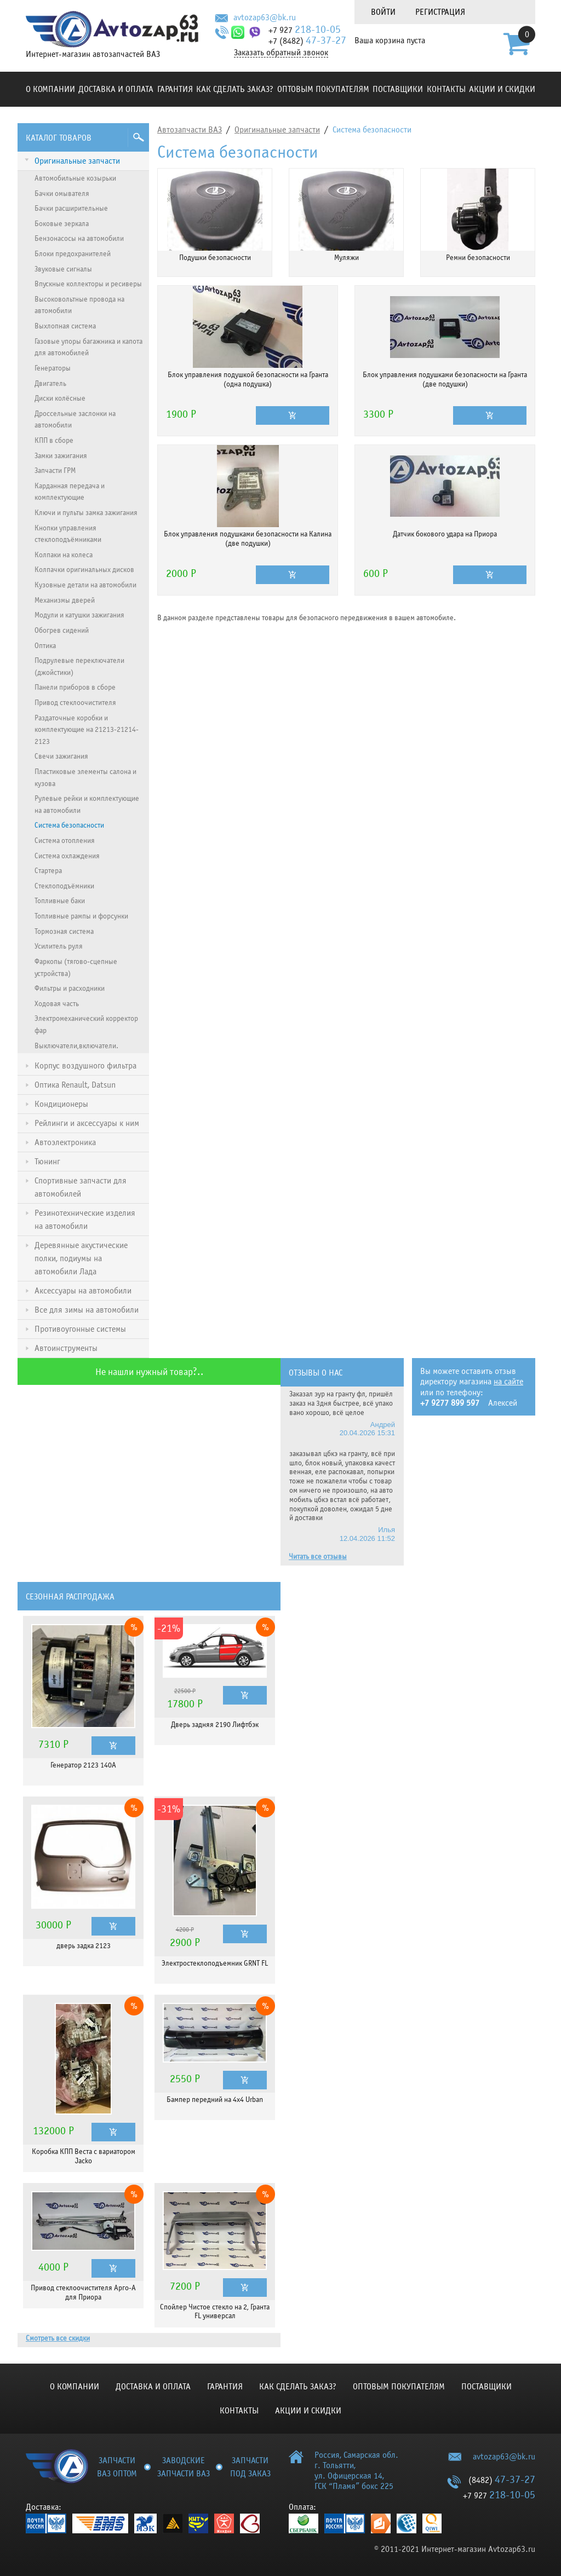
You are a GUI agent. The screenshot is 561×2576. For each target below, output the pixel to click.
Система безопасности (372, 130)
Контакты (446, 89)
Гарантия (175, 89)
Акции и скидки (502, 89)
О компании (50, 89)
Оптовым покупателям (323, 89)
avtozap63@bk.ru (264, 17)
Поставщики (398, 89)
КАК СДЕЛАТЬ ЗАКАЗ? (234, 89)
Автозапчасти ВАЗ (189, 130)
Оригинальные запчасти (277, 130)
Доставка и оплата (115, 89)
